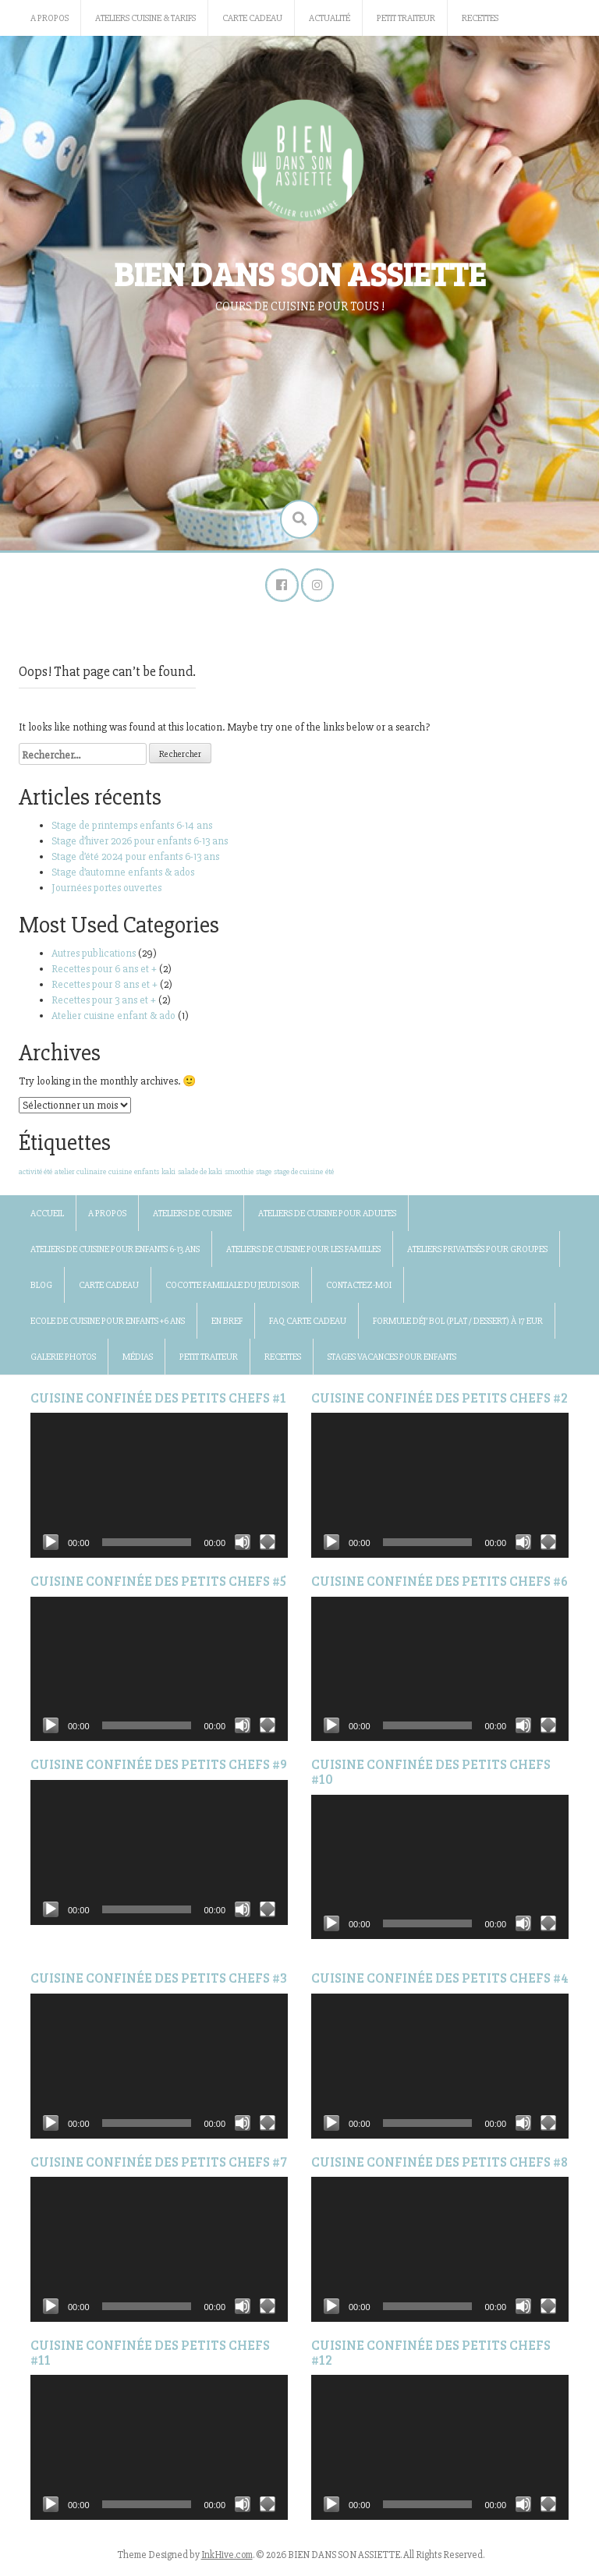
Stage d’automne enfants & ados (122, 877)
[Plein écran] (267, 1547)
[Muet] (242, 1547)
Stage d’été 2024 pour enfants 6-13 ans (135, 862)
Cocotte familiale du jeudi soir (232, 1291)
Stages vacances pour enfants (392, 1362)
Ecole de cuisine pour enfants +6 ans (107, 1326)
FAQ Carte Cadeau (307, 1326)
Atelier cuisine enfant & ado (113, 1021)
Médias (137, 1362)
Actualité (329, 18)
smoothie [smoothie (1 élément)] (239, 1177)
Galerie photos (63, 1362)
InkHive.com (227, 2560)
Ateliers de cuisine (192, 1219)
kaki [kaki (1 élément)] (168, 1177)
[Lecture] (50, 1547)
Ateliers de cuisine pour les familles (303, 1255)
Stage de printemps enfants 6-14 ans (131, 830)
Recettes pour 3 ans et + (103, 1005)
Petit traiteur (406, 18)
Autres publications (93, 958)
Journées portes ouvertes (107, 893)
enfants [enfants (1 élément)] (146, 1177)
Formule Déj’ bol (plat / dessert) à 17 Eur (458, 1326)
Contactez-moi (359, 1291)
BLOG (41, 1291)
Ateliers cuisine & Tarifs (145, 18)
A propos (49, 18)
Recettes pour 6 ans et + (104, 974)
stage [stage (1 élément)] (263, 1177)
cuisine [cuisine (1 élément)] (120, 1177)
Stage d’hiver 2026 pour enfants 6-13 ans (139, 846)
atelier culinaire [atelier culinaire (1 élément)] (80, 1177)
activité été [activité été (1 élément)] (35, 1177)
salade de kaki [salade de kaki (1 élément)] (200, 1177)
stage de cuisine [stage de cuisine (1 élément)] (298, 1177)
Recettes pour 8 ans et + (104, 989)
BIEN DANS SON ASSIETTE (300, 273)
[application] (159, 1491)
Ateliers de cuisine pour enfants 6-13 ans (115, 1255)
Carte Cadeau (252, 18)
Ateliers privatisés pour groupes (477, 1255)
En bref (227, 1326)
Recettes (480, 18)
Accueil (47, 1219)
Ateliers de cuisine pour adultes (327, 1219)
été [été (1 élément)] (329, 1177)
